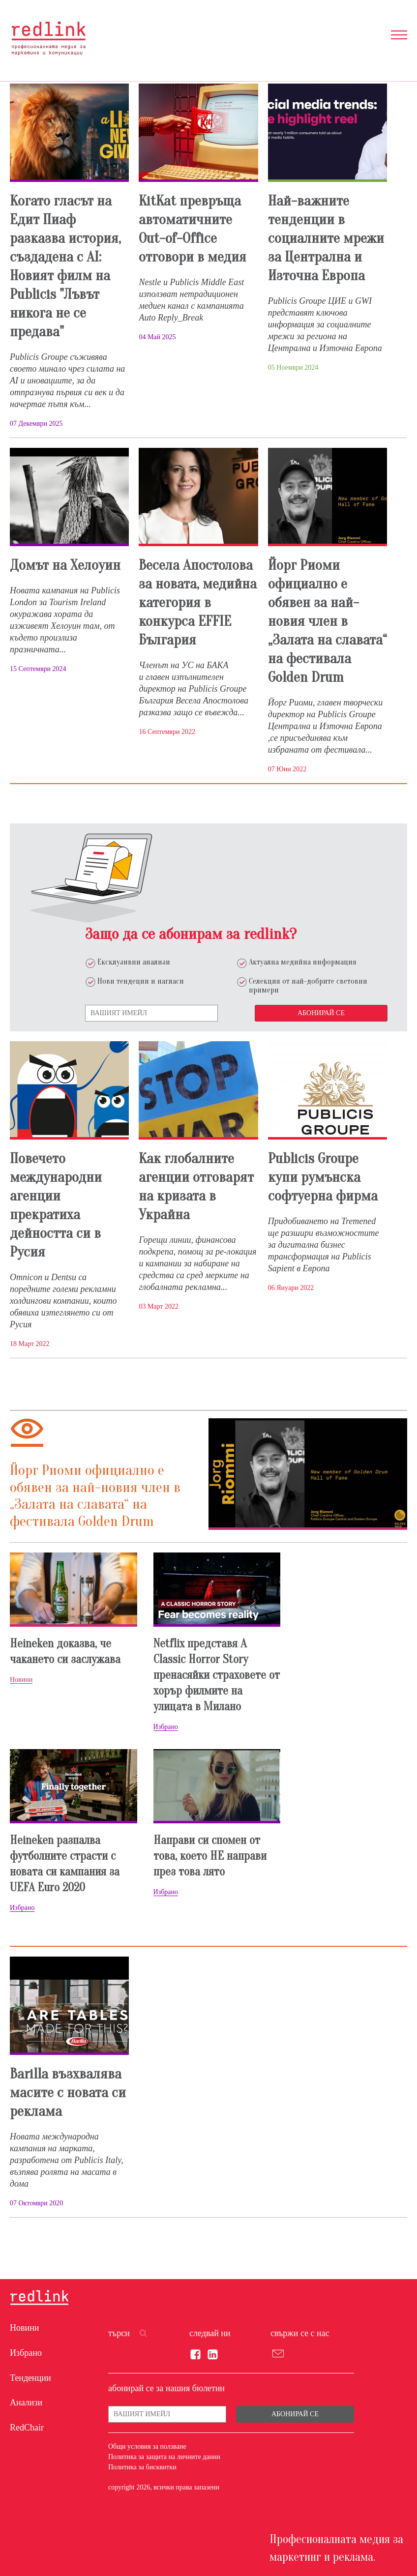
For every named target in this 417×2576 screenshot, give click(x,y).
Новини (24, 2328)
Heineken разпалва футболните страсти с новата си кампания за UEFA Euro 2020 (64, 1864)
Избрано (26, 2353)
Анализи (26, 2402)
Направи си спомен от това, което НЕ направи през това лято (210, 1856)
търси (119, 2333)
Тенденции (30, 2378)
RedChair (27, 2427)
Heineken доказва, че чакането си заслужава (65, 1651)
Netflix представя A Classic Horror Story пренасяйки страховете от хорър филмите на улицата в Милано (216, 1675)
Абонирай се (321, 1013)
